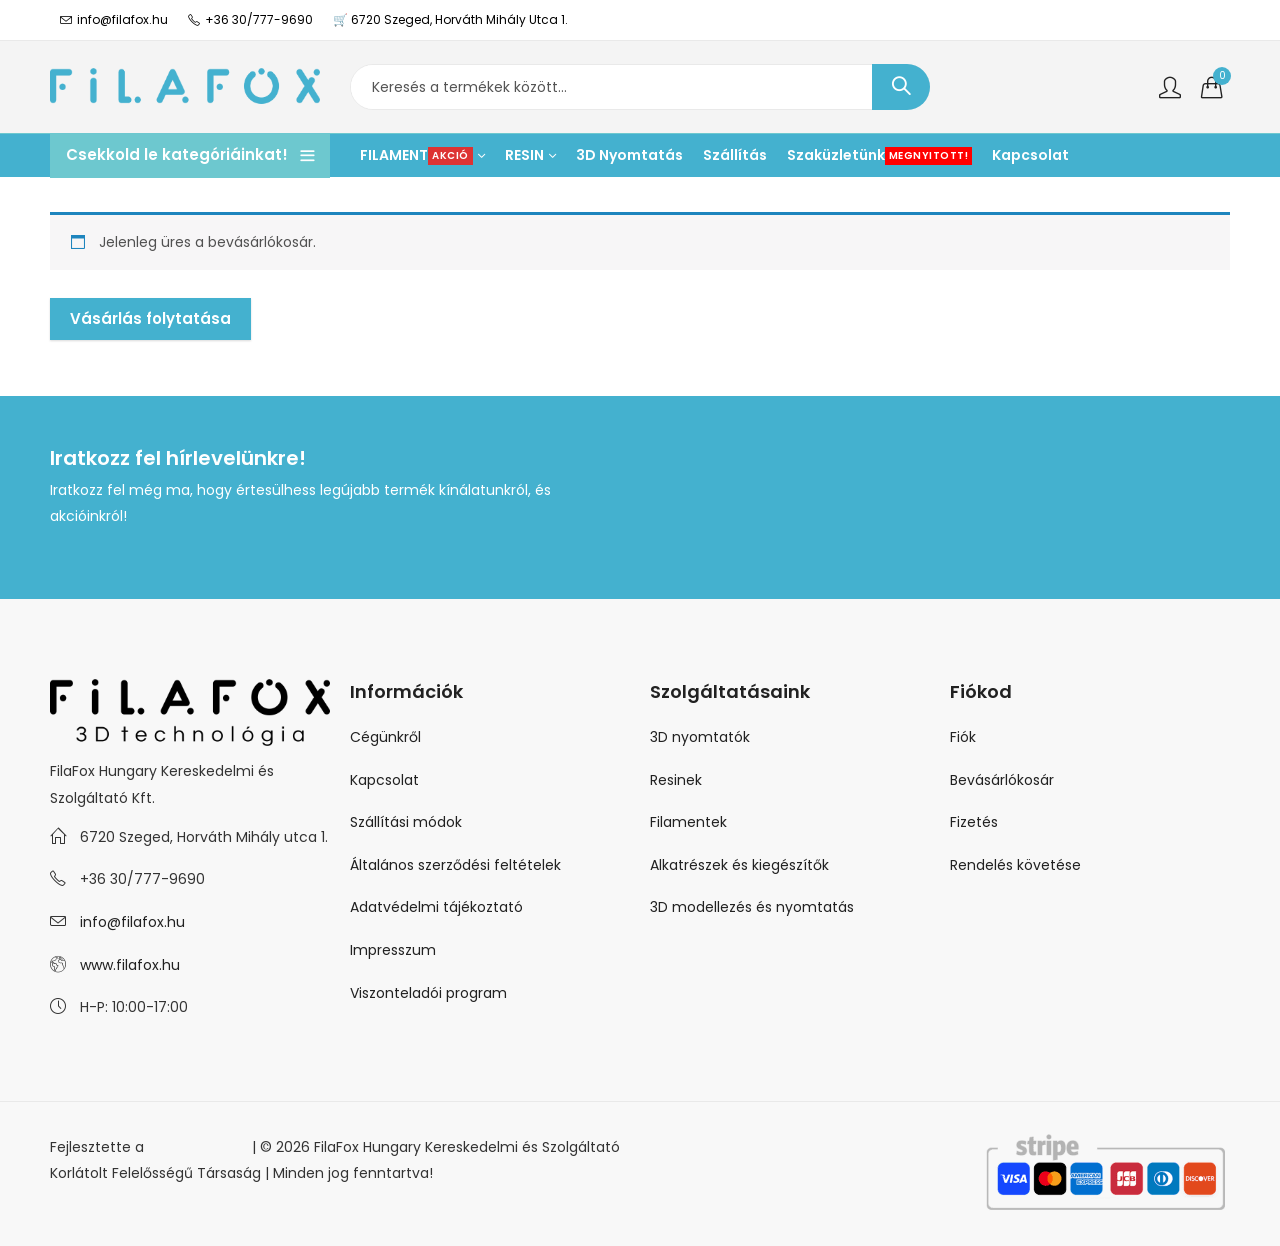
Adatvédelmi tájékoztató (436, 907)
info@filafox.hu (132, 922)
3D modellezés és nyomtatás (752, 907)
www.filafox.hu (130, 965)
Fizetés (974, 822)
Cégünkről (385, 737)
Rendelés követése (1015, 865)
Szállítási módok (406, 822)
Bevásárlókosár (1002, 780)
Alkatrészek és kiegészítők (739, 865)
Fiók (963, 737)
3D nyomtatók (700, 737)
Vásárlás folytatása (150, 318)
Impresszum (393, 950)
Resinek (676, 780)
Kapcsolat (384, 780)
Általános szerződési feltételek (455, 865)
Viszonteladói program (428, 993)
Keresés (901, 87)
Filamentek (688, 822)
